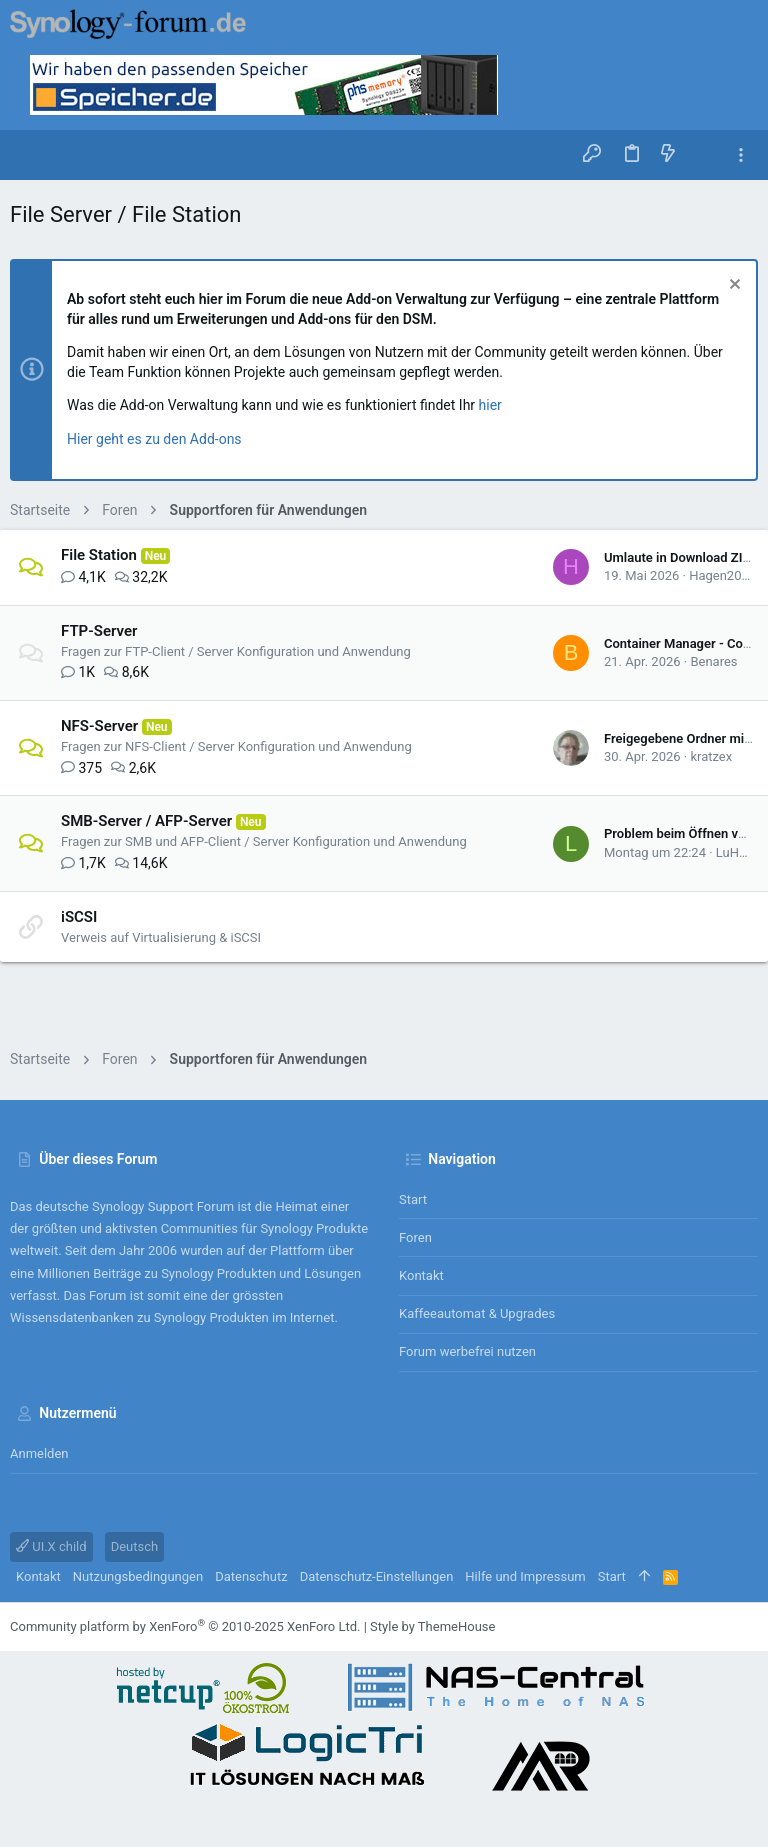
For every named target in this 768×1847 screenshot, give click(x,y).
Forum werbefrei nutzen (467, 1351)
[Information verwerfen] (732, 286)
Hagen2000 (722, 575)
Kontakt (421, 1275)
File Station (99, 555)
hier (490, 405)
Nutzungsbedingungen (138, 1576)
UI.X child (51, 1546)
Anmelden (39, 1453)
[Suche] (704, 155)
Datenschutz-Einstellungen (377, 1576)
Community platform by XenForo (185, 1626)
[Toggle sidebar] (741, 155)
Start (413, 1199)
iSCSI (79, 917)
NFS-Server (99, 726)
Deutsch (135, 1546)
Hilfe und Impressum (525, 1576)
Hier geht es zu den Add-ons (154, 439)
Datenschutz (251, 1576)
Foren (415, 1237)
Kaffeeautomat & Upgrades (477, 1313)
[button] (30, 155)
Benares (713, 661)
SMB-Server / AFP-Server (146, 821)
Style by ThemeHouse (432, 1626)
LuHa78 (738, 852)
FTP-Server (99, 631)
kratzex (711, 756)
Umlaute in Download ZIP (677, 557)
